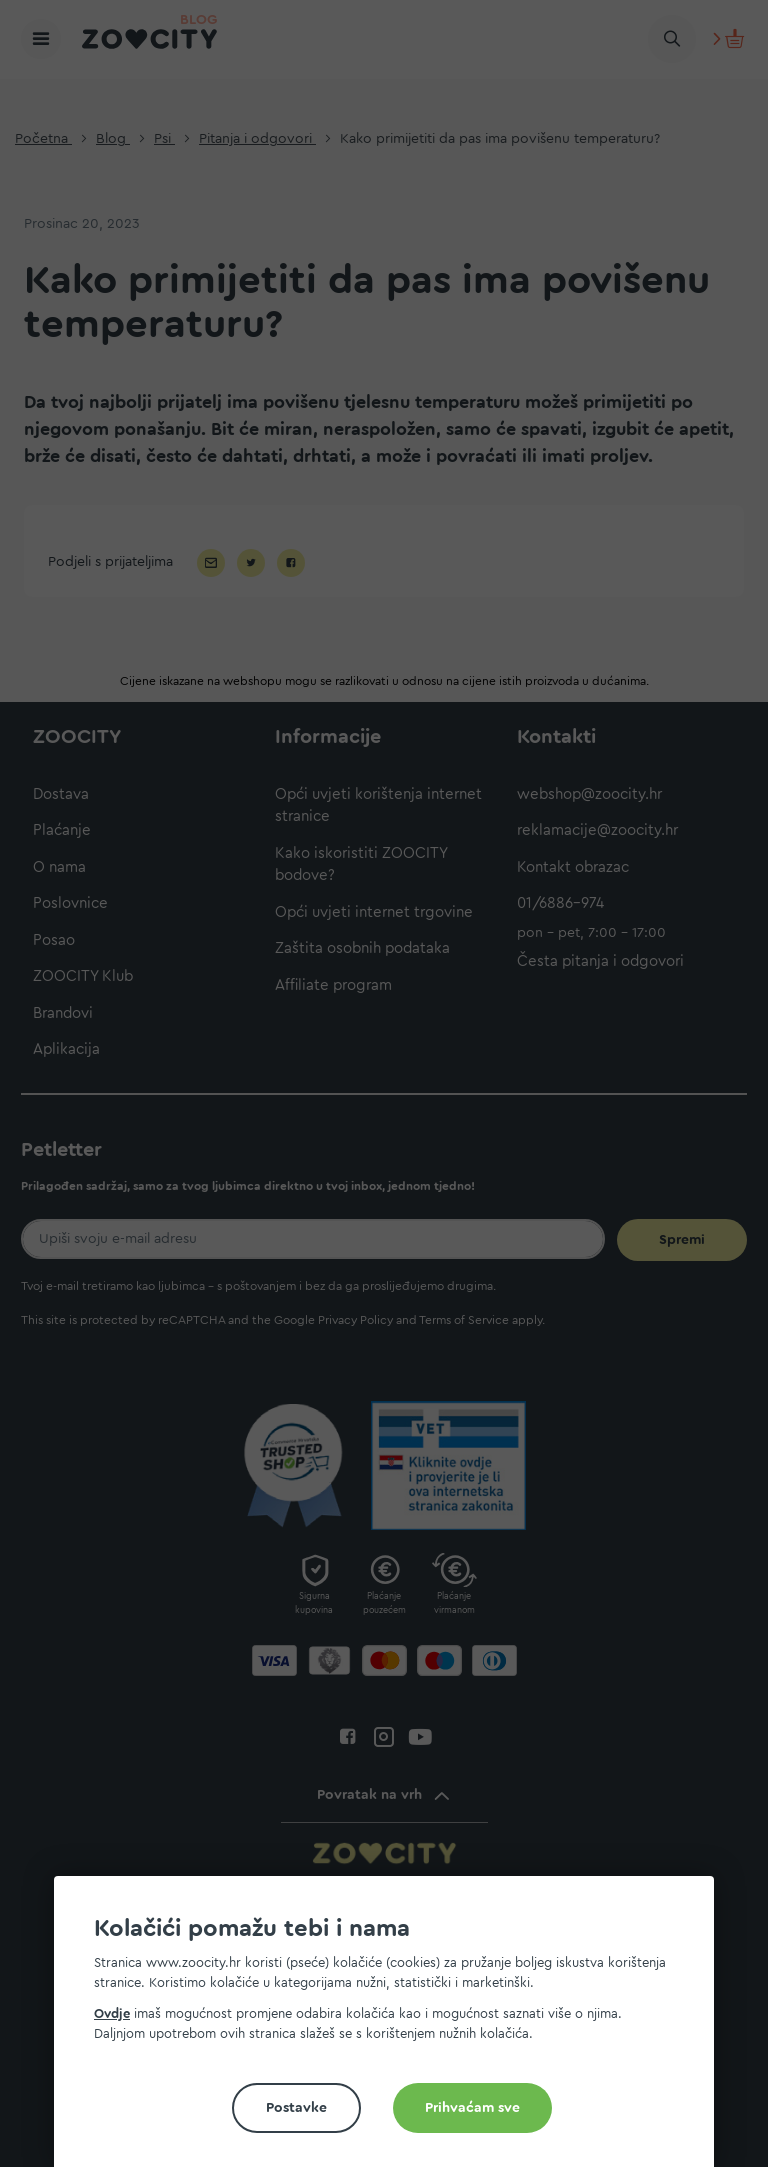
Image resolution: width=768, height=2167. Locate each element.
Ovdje (112, 2013)
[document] (392, 2029)
